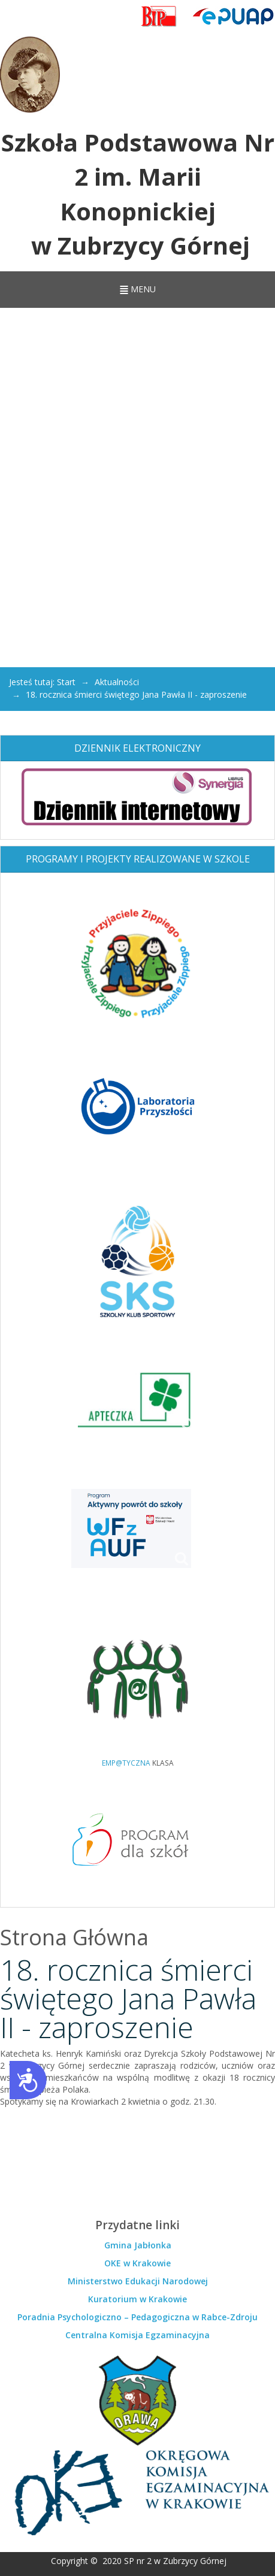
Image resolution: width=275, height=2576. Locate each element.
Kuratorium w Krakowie (137, 2299)
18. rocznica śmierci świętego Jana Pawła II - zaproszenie (128, 1998)
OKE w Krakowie (137, 2263)
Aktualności (117, 682)
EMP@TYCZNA (126, 1762)
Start (66, 682)
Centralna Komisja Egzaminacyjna (137, 2335)
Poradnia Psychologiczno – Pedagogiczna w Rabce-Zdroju (137, 2317)
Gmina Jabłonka (137, 2245)
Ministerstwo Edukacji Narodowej (138, 2281)
